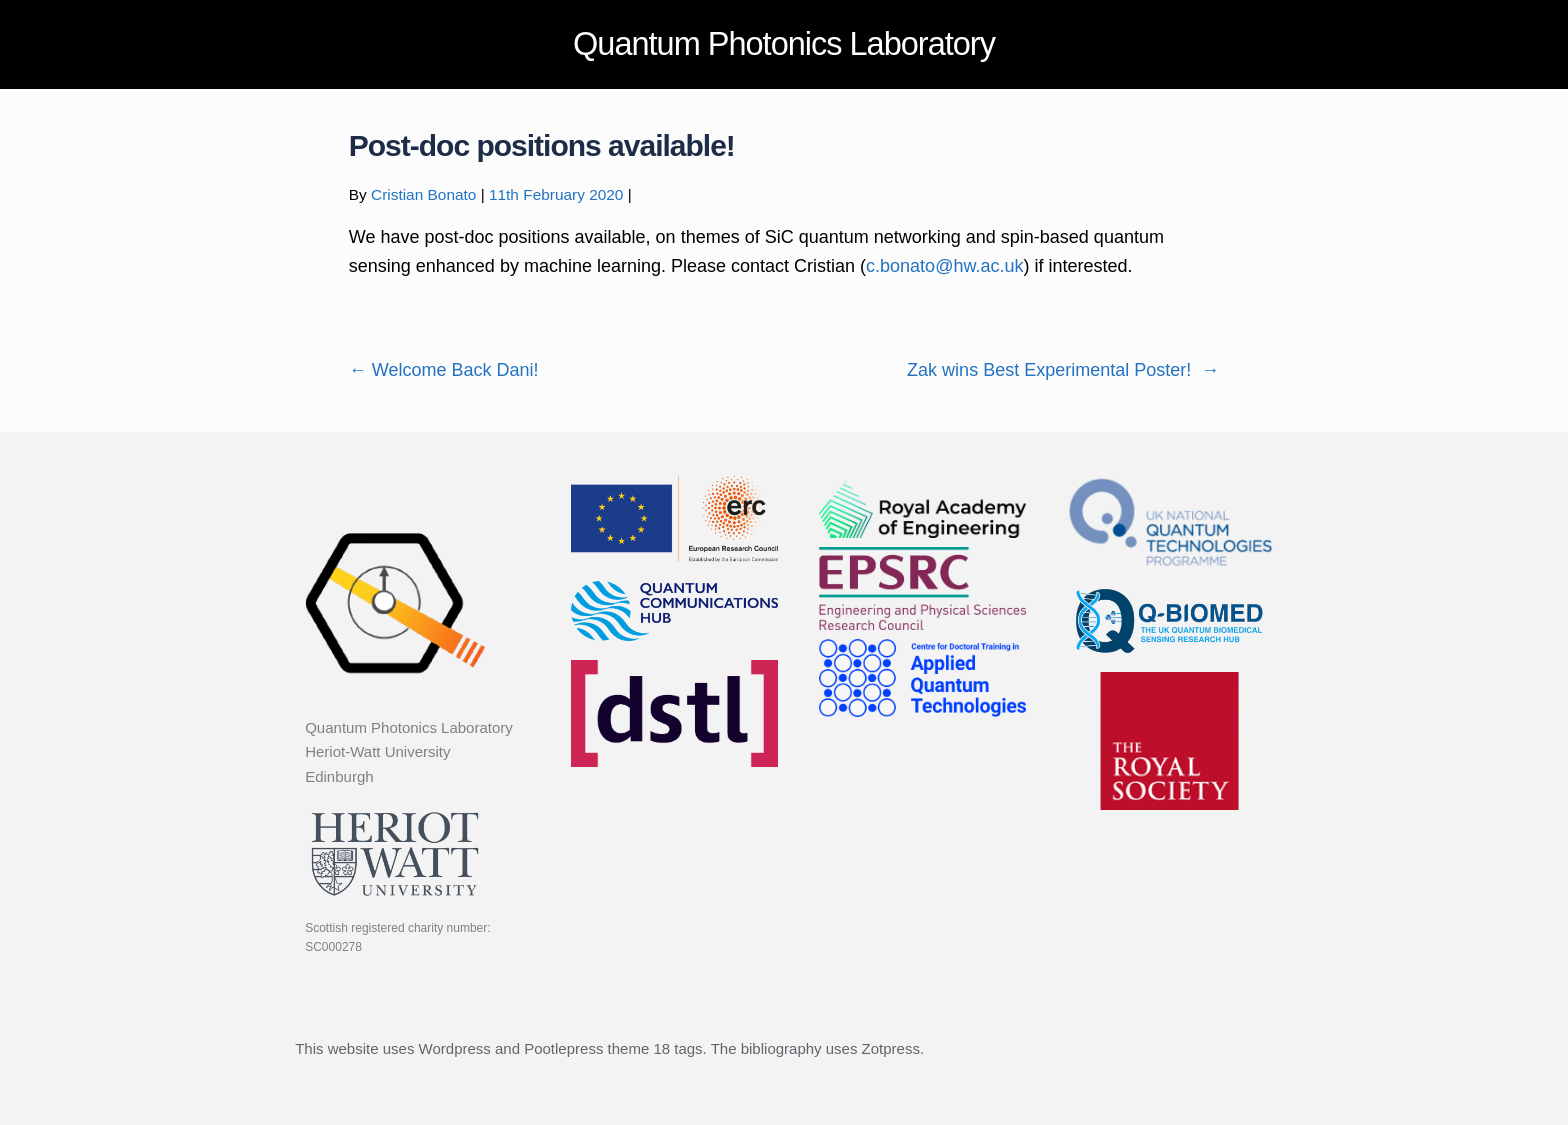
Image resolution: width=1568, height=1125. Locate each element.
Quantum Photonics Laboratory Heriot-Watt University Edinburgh (409, 752)
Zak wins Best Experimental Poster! (1063, 370)
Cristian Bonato (423, 194)
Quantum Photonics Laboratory (784, 44)
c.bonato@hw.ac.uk (944, 266)
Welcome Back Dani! (444, 370)
